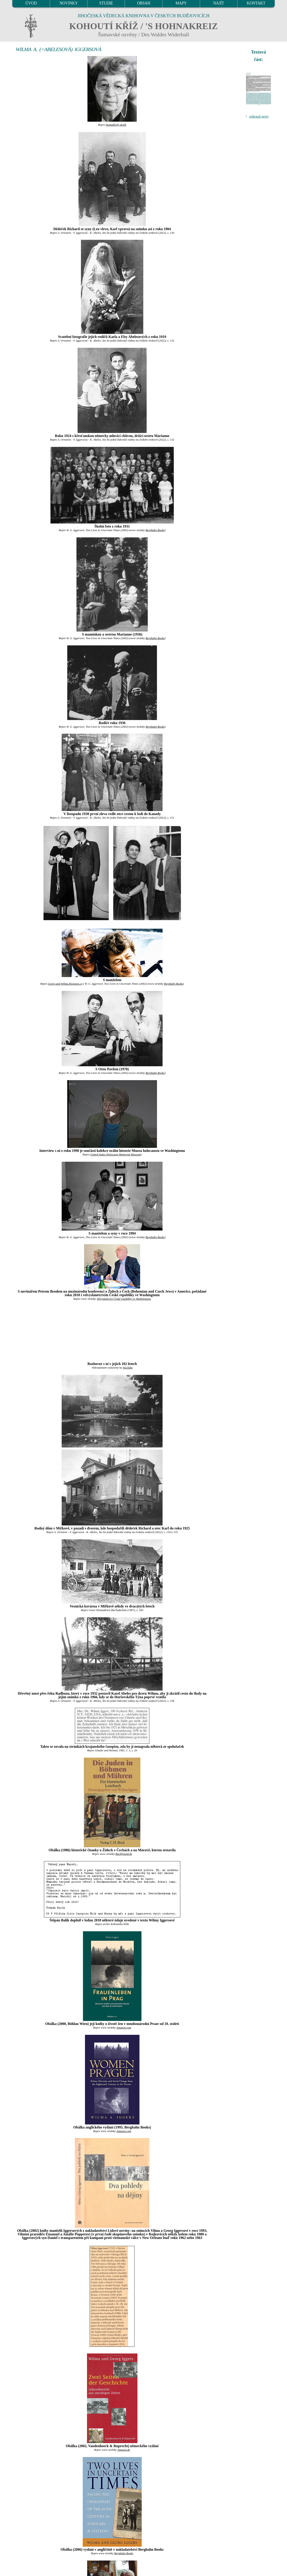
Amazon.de (123, 2449)
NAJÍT (218, 3)
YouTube (128, 1367)
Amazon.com (123, 2027)
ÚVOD (31, 3)
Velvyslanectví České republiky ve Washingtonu (124, 1298)
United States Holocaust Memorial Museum (115, 1154)
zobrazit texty (259, 116)
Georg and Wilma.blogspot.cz (65, 983)
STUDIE (106, 3)
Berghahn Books (155, 530)
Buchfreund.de (123, 1854)
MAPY (181, 3)
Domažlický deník (116, 124)
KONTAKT (256, 3)
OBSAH (143, 3)
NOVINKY (69, 3)
